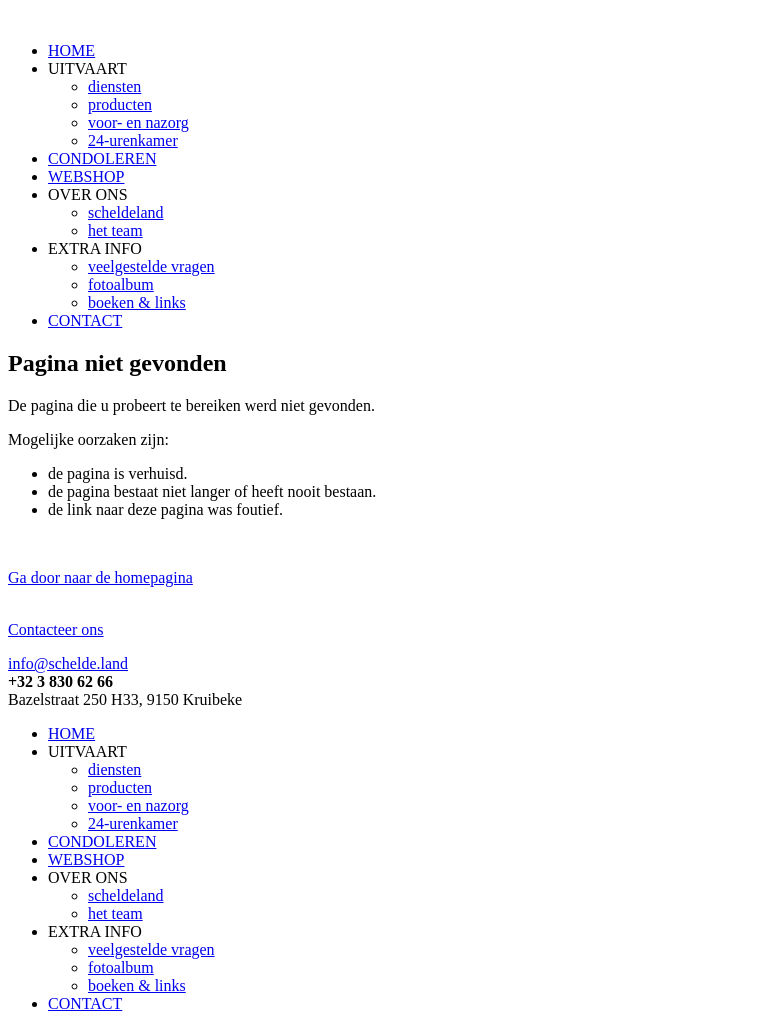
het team (115, 230)
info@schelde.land (68, 663)
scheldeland (126, 212)
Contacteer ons (56, 629)
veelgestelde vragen (151, 266)
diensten (114, 86)
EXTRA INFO (95, 248)
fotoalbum (121, 284)
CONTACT (85, 320)
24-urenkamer (133, 140)
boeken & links (137, 302)
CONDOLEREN (102, 158)
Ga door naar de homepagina (100, 577)
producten (120, 104)
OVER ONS (88, 194)
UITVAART (87, 68)
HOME (71, 50)
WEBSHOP (86, 176)
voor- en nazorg (138, 122)
